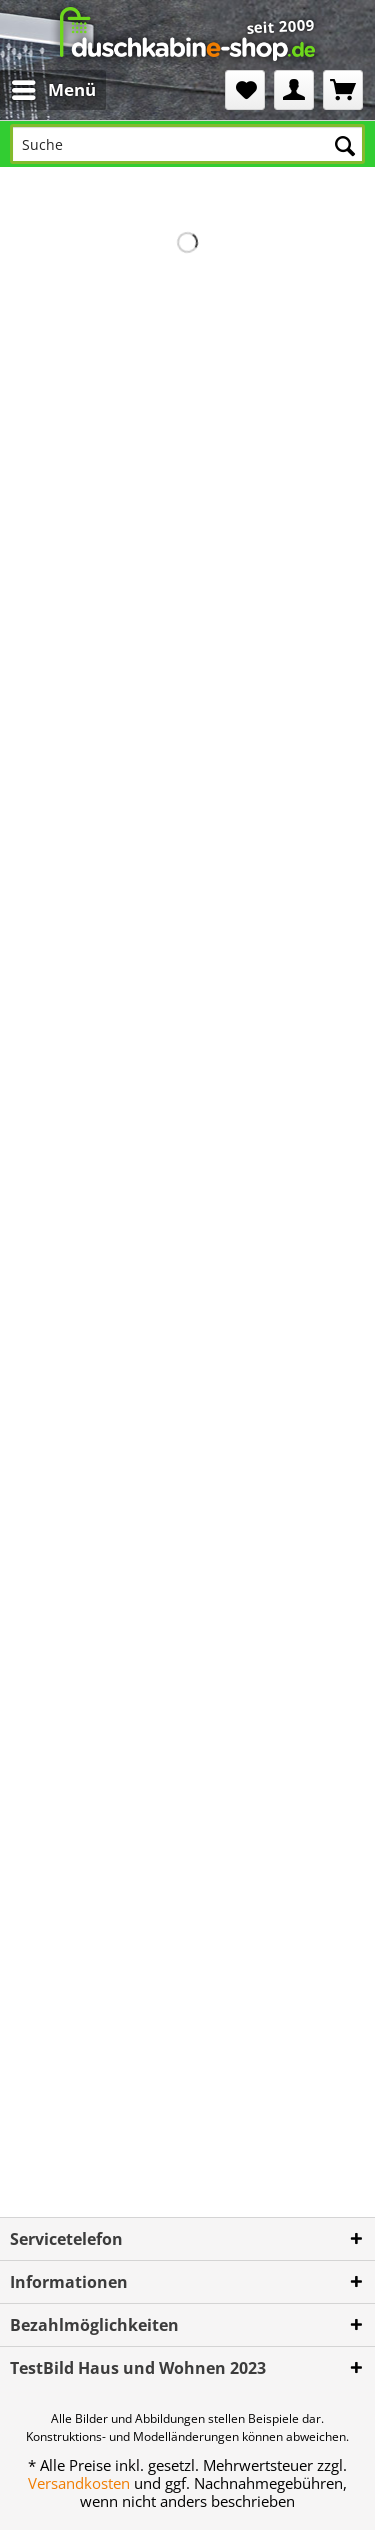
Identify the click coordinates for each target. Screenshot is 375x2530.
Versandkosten (79, 2483)
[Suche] (187, 144)
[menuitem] (37, 90)
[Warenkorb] (343, 90)
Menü (54, 87)
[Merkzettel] (245, 90)
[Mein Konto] (294, 90)
